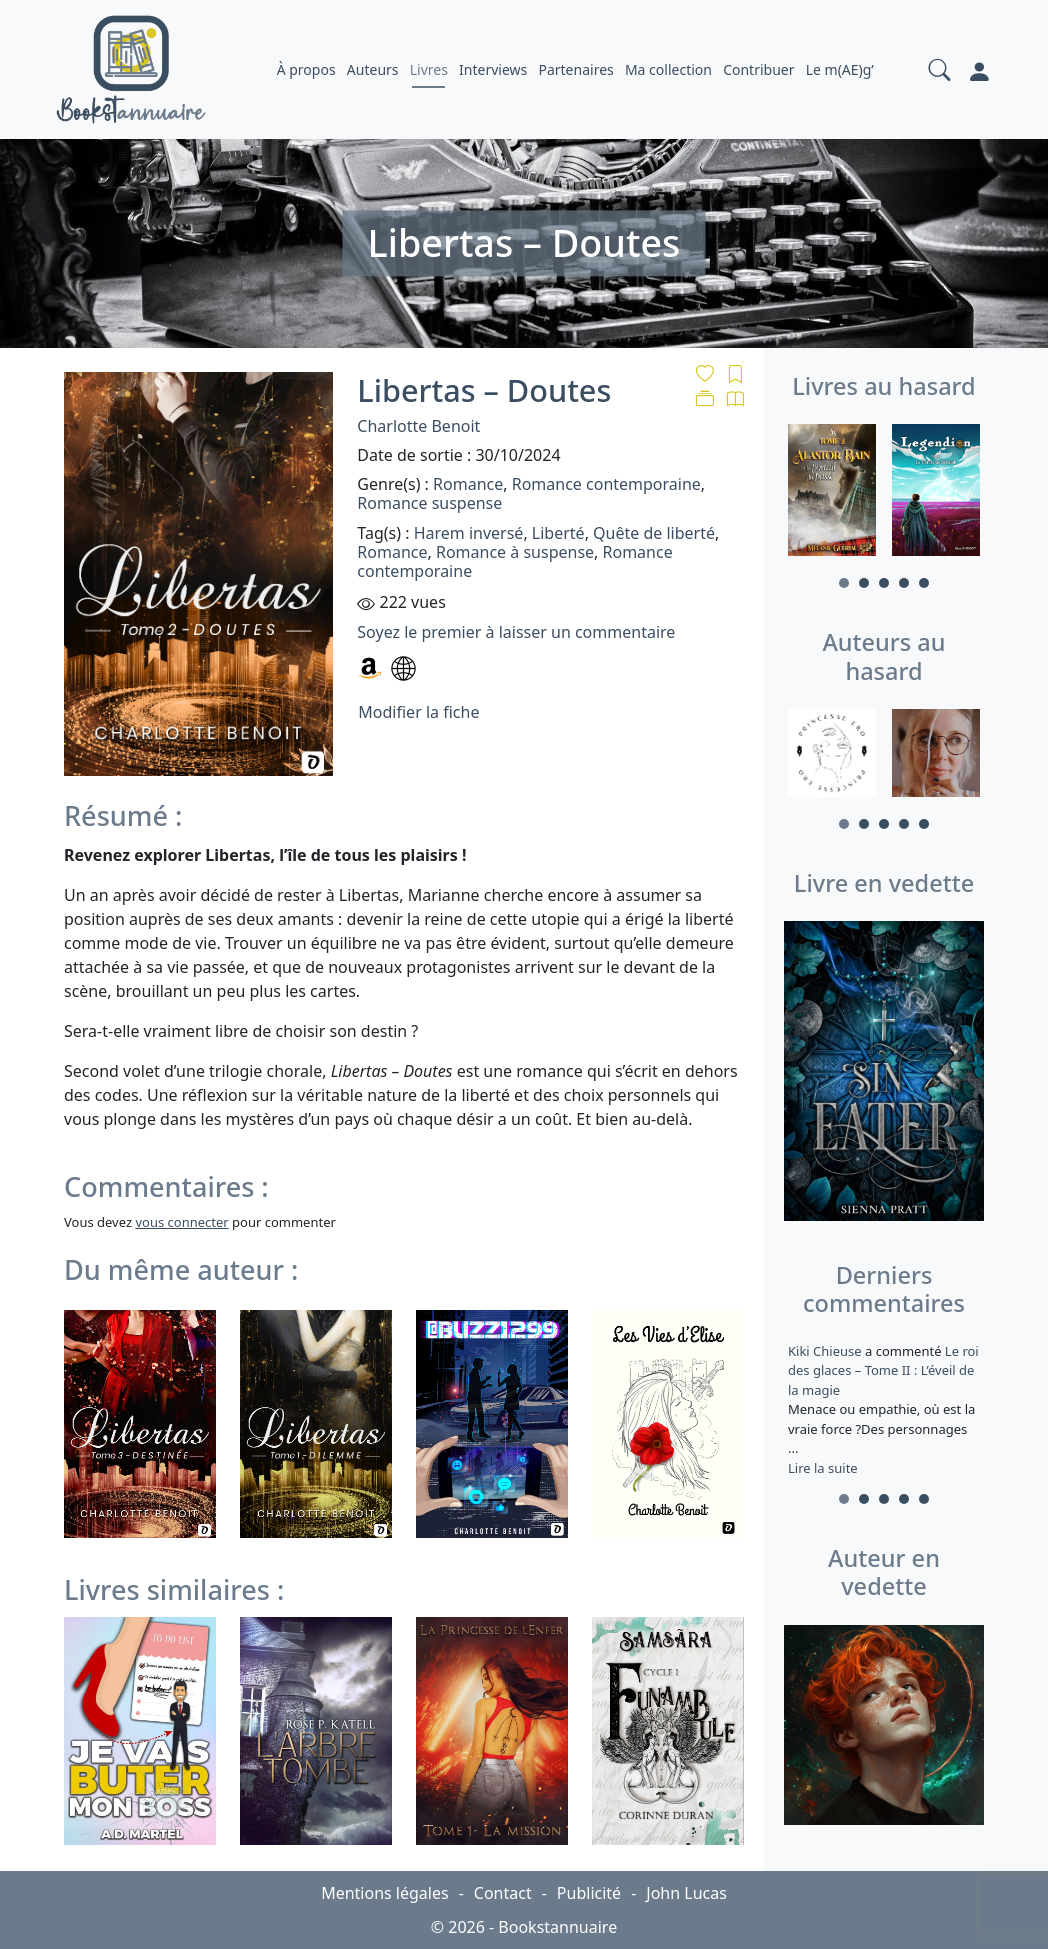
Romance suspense (429, 503)
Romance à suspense (515, 552)
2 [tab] (864, 583)
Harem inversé (469, 533)
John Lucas (686, 1893)
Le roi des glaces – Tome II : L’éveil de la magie (883, 1370)
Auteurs (373, 69)
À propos (306, 69)
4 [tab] (904, 583)
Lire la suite (823, 1468)
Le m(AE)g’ (840, 69)
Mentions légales (385, 1893)
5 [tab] (924, 583)
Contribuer (758, 69)
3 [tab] (884, 583)
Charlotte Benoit (418, 426)
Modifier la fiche (418, 712)
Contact (503, 1893)
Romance (468, 484)
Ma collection (668, 69)
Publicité (589, 1893)
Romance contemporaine (606, 484)
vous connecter (181, 1222)
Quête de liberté (654, 533)
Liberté (558, 533)
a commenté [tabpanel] (884, 1409)
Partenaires (575, 69)
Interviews (493, 69)
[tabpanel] (832, 493)
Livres (429, 69)
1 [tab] (844, 583)
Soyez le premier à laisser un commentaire (516, 632)
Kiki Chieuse (826, 1351)
